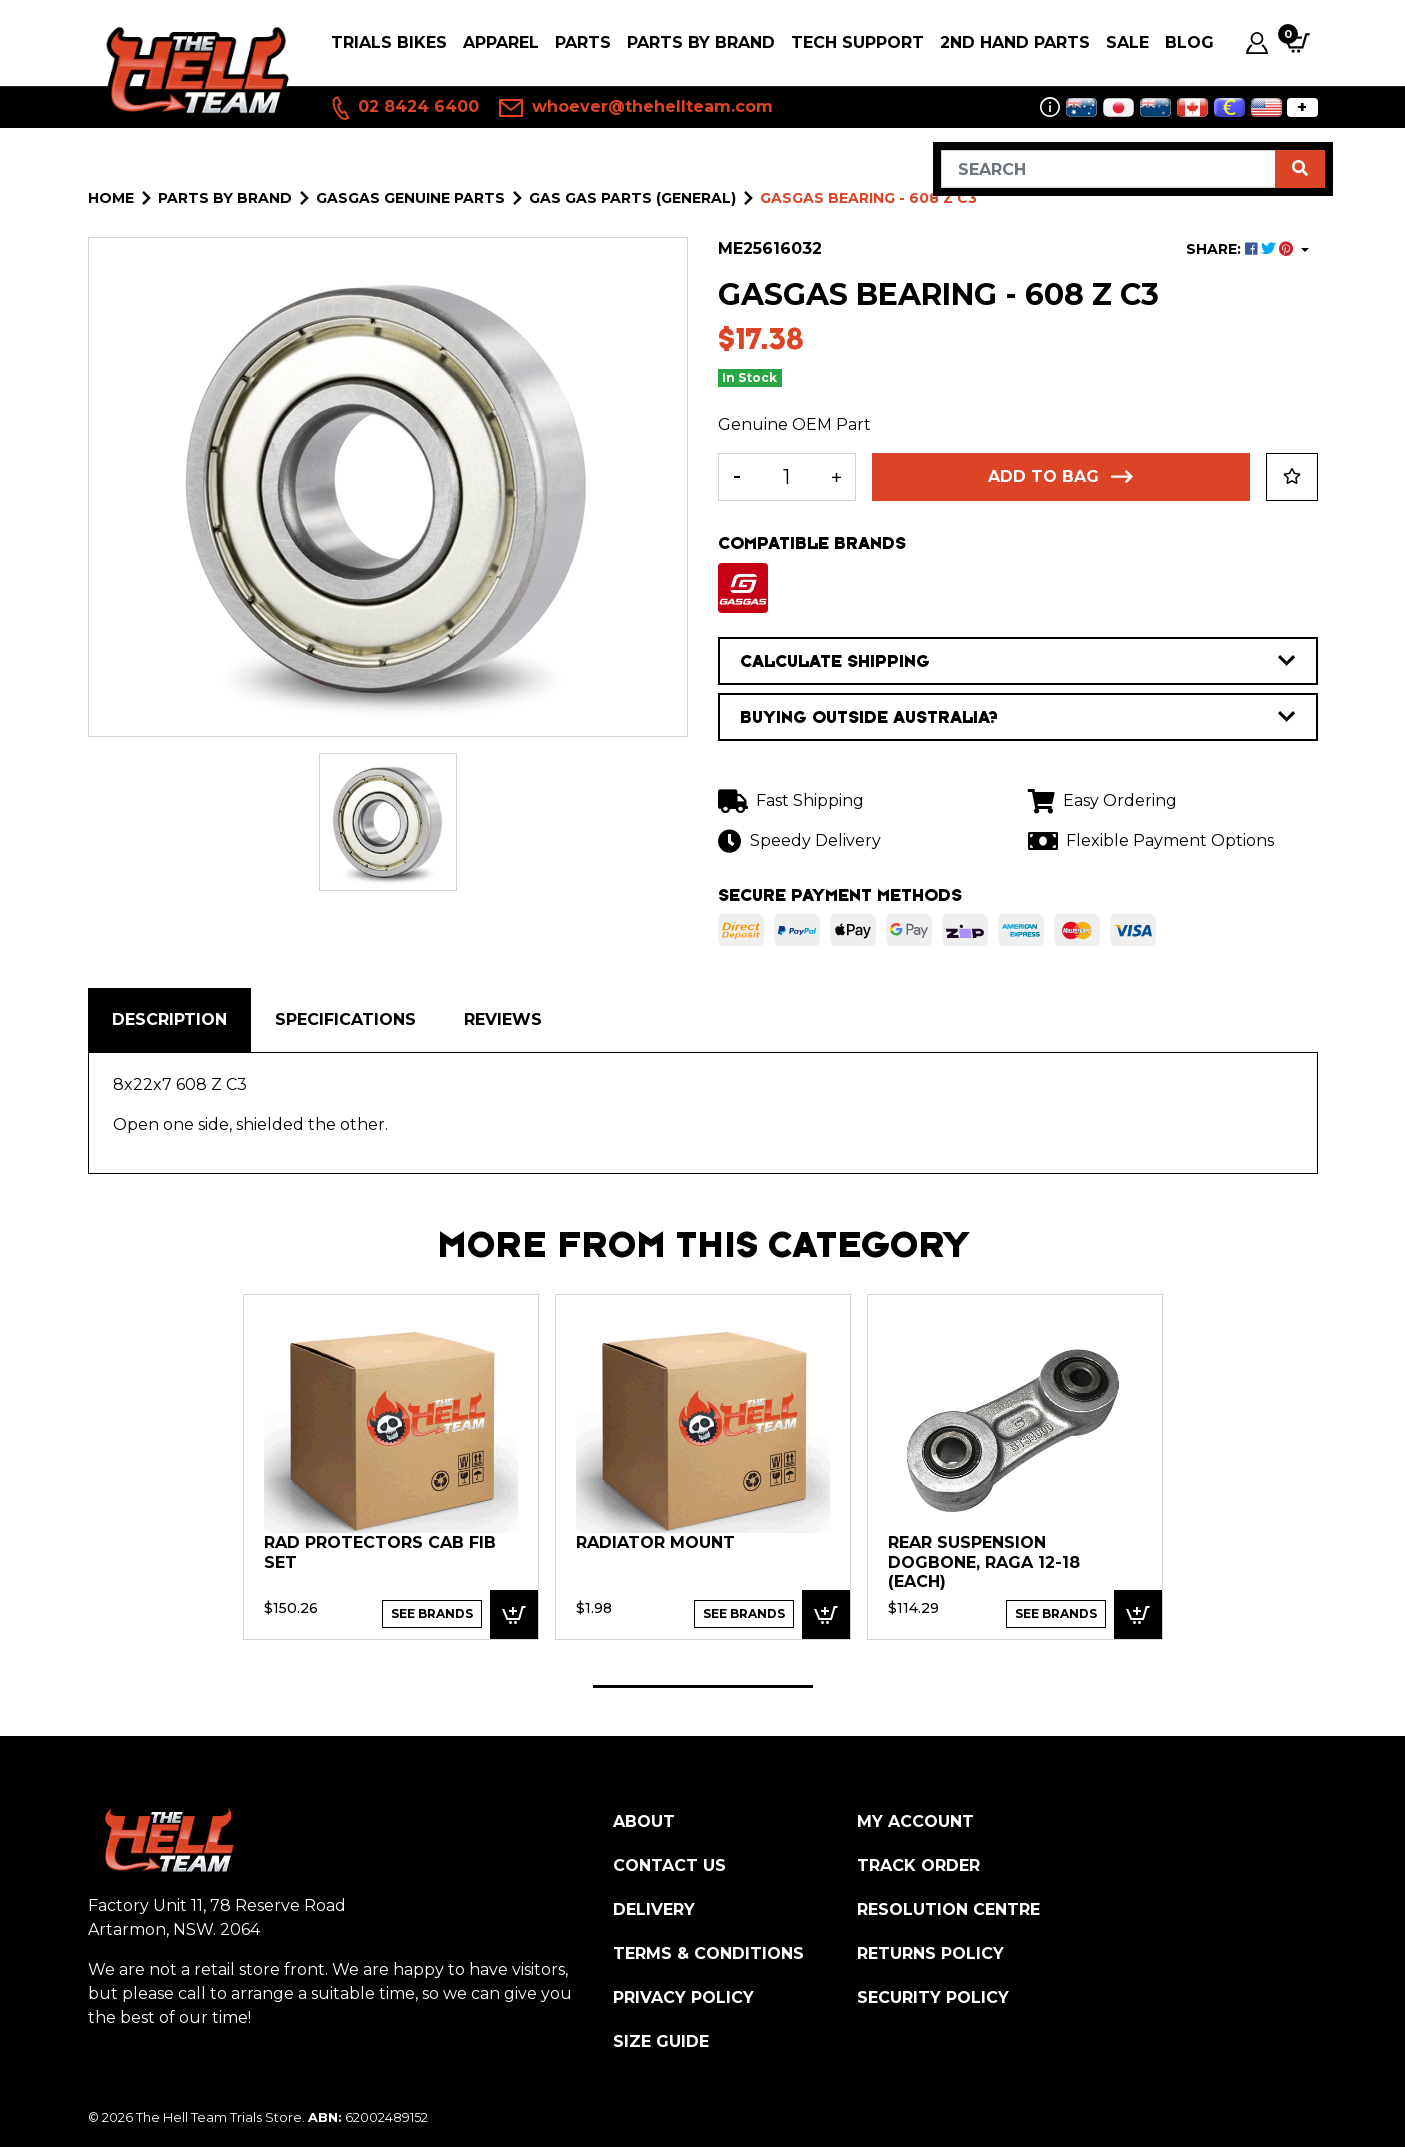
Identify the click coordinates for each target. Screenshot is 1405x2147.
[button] (1292, 477)
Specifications (345, 1019)
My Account (915, 1821)
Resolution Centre (948, 1909)
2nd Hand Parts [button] (1015, 42)
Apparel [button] (501, 42)
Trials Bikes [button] (389, 42)
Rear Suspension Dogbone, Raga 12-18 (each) (984, 1562)
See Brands (432, 1613)
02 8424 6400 (404, 108)
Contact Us (669, 1865)
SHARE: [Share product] (1241, 249)
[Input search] (1108, 169)
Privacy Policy (683, 1997)
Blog (1189, 42)
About (644, 1821)
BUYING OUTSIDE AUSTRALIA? (1018, 717)
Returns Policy (930, 1953)
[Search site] (1300, 169)
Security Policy (933, 1997)
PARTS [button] (583, 42)
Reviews (503, 1019)
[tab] (169, 1020)
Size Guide (661, 2041)
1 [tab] (703, 1686)
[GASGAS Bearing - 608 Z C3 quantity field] (787, 477)
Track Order (918, 1865)
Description (169, 1019)
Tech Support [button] (857, 42)
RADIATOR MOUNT (655, 1542)
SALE (1127, 42)
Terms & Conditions (708, 1953)
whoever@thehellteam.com (636, 108)
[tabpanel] (391, 1466)
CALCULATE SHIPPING (1018, 661)
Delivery (654, 1909)
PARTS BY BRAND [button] (701, 42)
